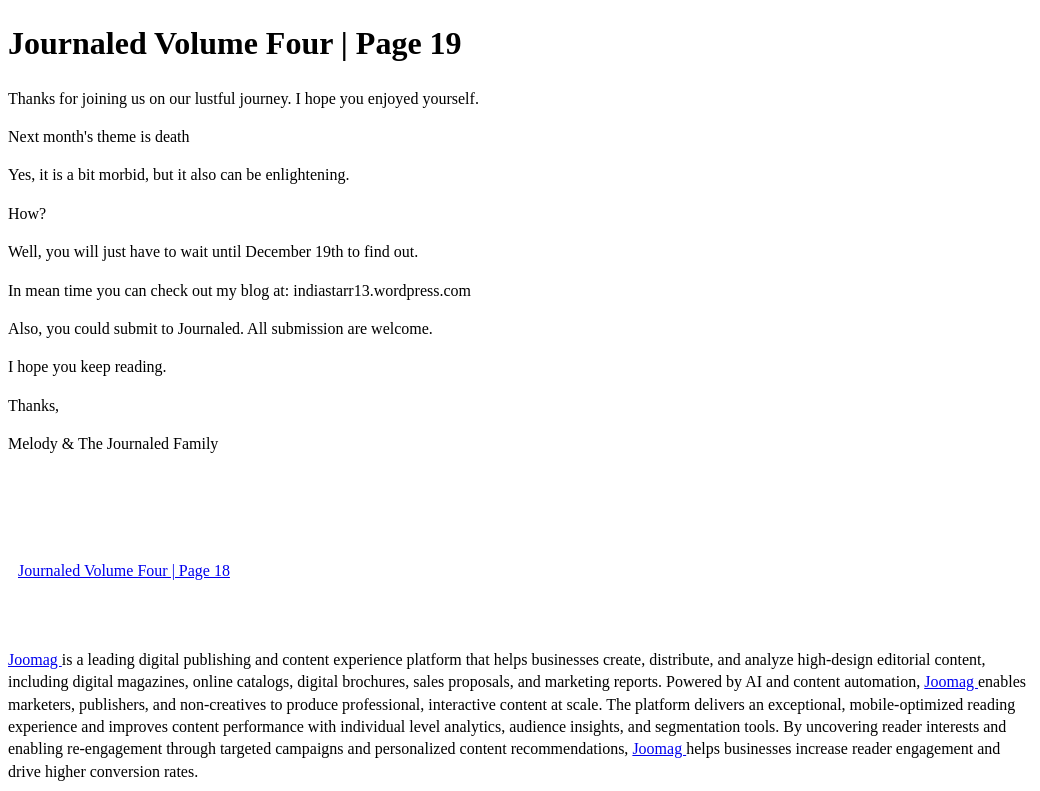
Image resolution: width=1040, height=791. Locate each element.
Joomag (35, 659)
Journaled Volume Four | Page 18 (124, 570)
